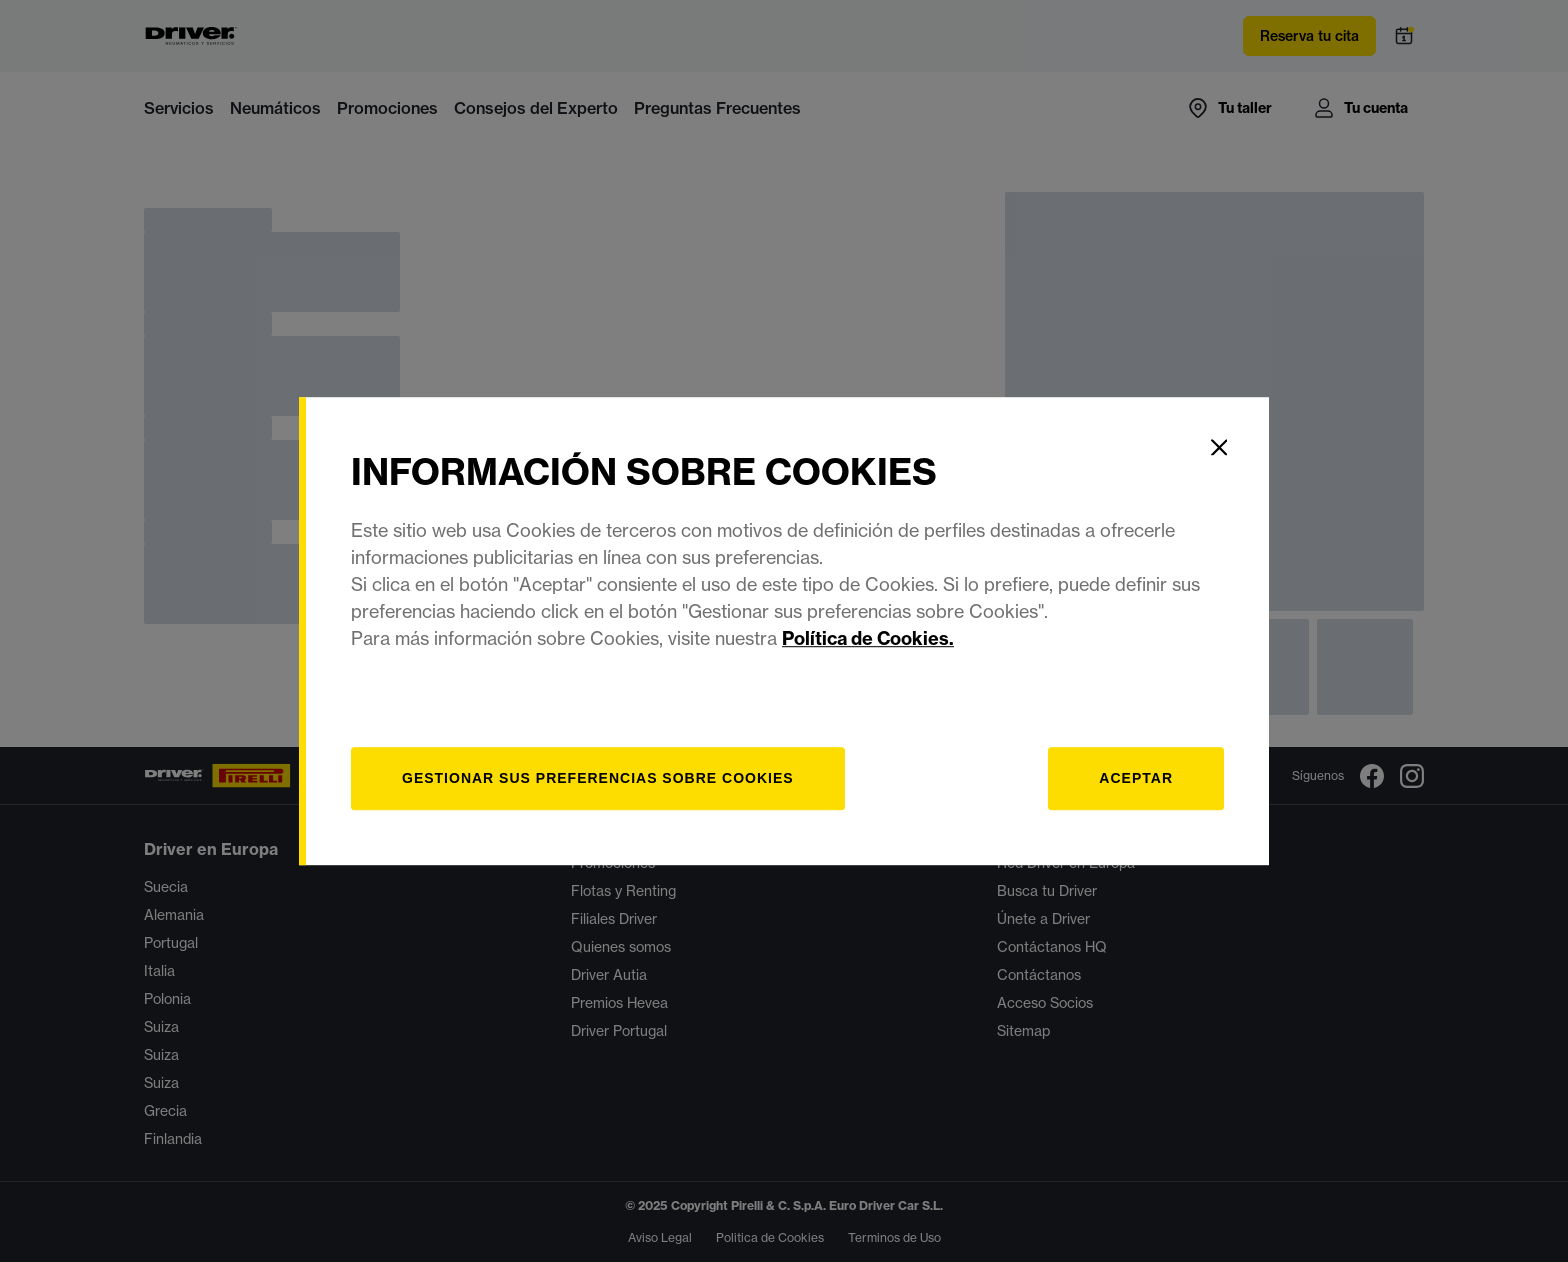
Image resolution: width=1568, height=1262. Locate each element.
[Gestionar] (598, 778)
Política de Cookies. (868, 638)
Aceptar (1136, 778)
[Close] (1219, 447)
